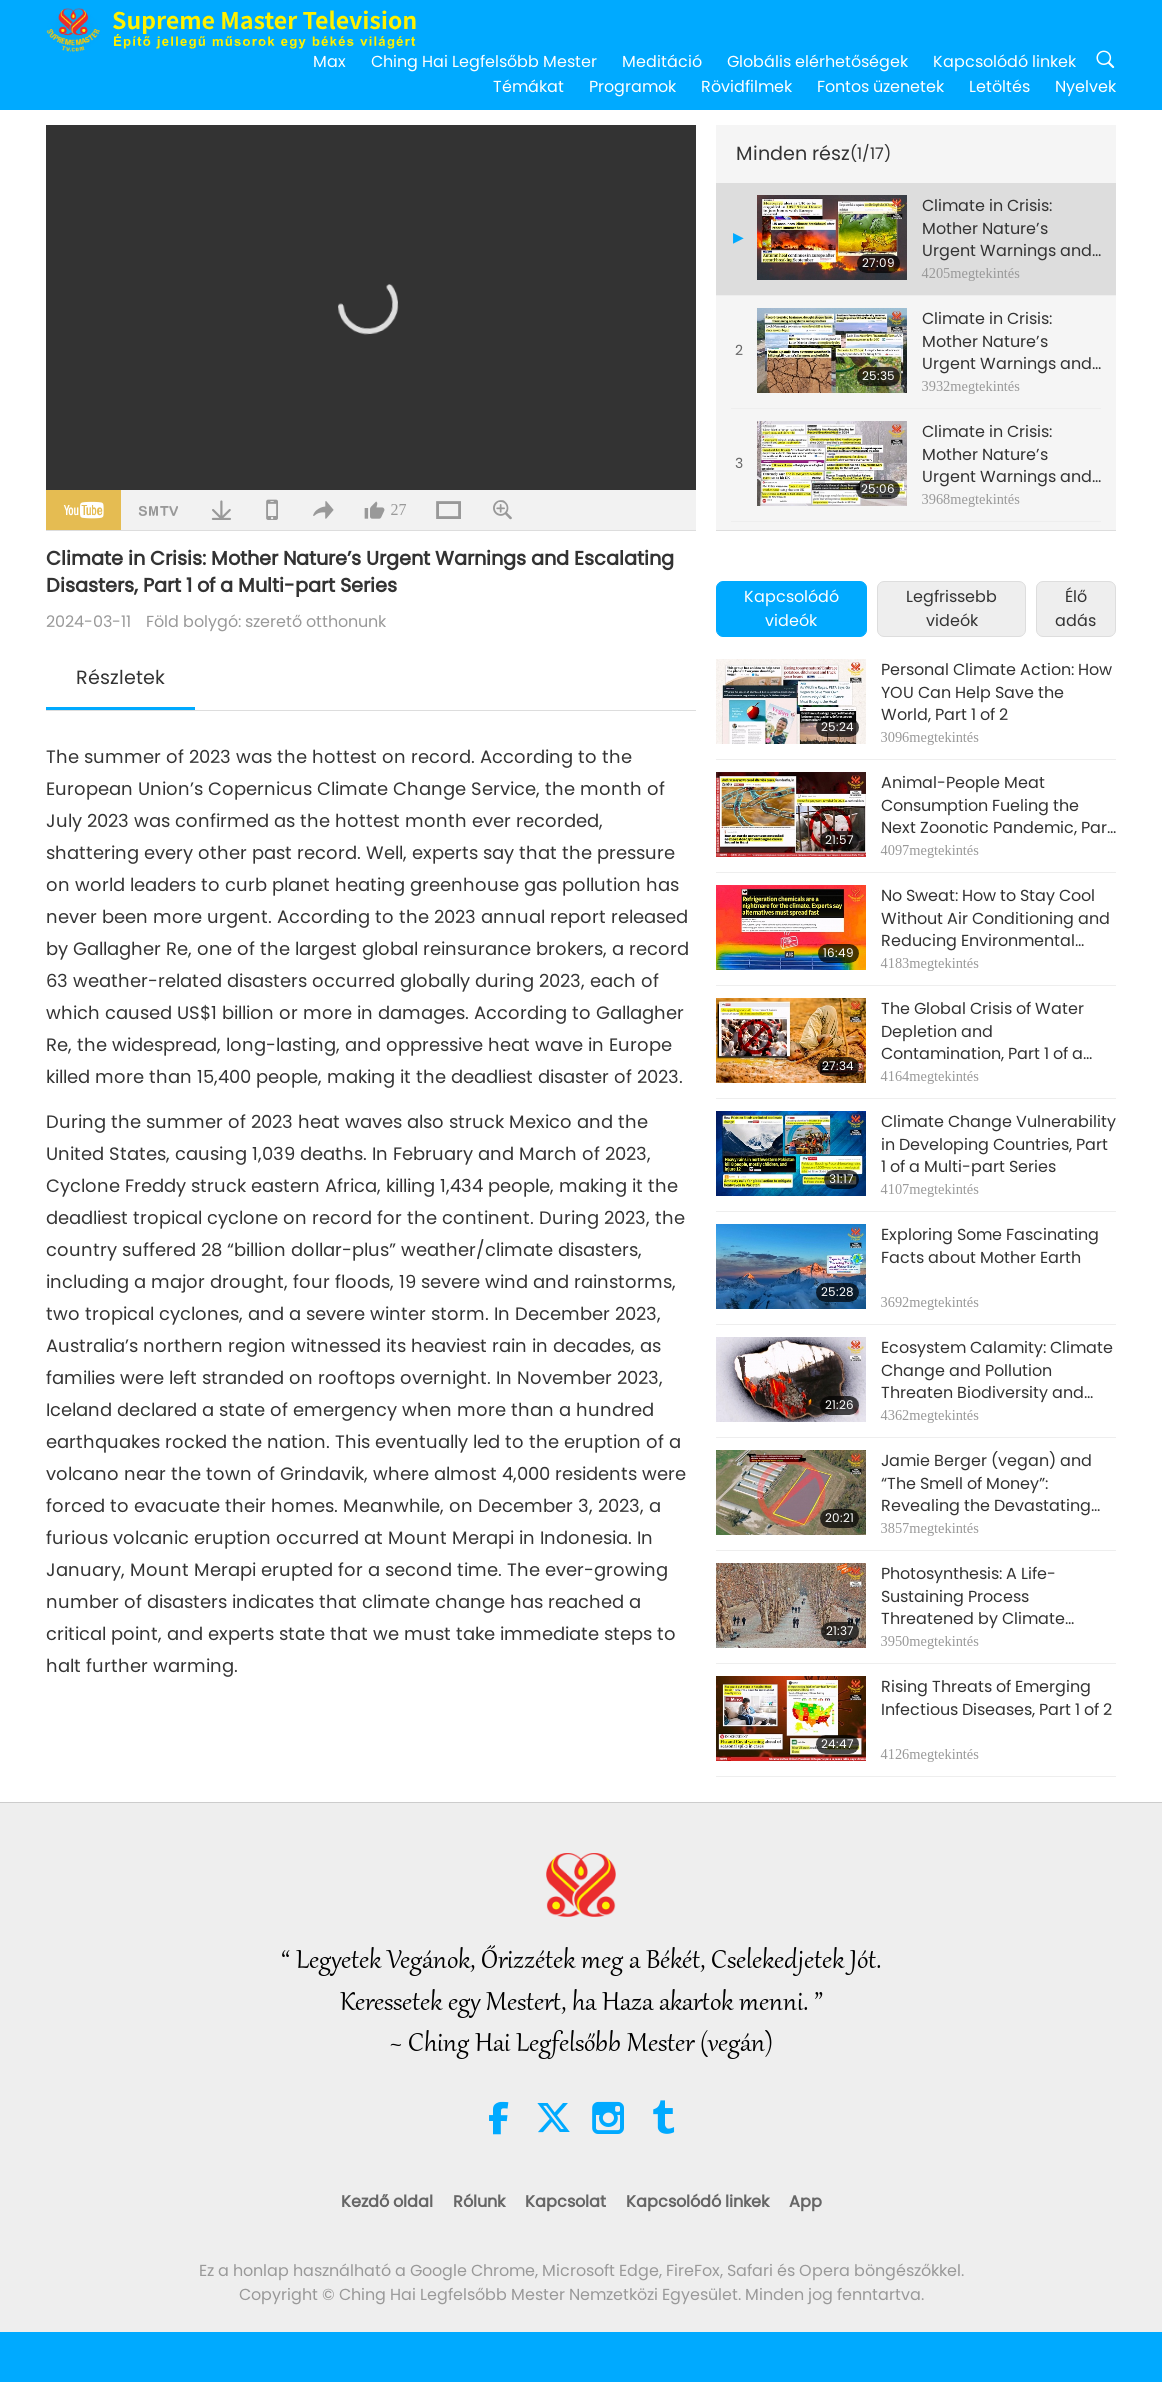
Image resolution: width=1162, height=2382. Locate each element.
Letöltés (999, 86)
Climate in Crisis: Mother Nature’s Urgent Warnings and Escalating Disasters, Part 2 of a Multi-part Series (1007, 341)
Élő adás (1075, 608)
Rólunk (479, 2201)
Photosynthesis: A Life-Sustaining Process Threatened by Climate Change (973, 1596)
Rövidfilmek (746, 86)
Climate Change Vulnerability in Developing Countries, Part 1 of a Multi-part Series (998, 1144)
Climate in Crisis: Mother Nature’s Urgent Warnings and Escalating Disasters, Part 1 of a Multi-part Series (1007, 228)
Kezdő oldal (387, 2201)
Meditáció (662, 61)
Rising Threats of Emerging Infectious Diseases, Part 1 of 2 (996, 1698)
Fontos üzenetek (880, 86)
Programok (632, 86)
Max (329, 61)
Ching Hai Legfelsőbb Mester (484, 61)
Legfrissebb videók (951, 608)
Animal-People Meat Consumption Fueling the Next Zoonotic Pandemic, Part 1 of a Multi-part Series (997, 805)
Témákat (528, 86)
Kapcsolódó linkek (1004, 61)
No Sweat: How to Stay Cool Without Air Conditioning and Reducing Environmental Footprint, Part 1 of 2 (995, 918)
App (805, 2201)
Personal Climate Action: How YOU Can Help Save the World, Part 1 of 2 (996, 692)
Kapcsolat (565, 2201)
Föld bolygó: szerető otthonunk (266, 621)
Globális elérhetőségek (817, 61)
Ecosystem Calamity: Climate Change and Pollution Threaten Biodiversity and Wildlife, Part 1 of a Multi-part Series (997, 1370)
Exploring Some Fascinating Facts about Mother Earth (990, 1246)
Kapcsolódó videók (791, 608)
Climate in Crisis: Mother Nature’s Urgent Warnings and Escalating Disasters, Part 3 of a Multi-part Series (1007, 454)
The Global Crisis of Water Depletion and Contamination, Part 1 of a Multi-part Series (982, 1031)
